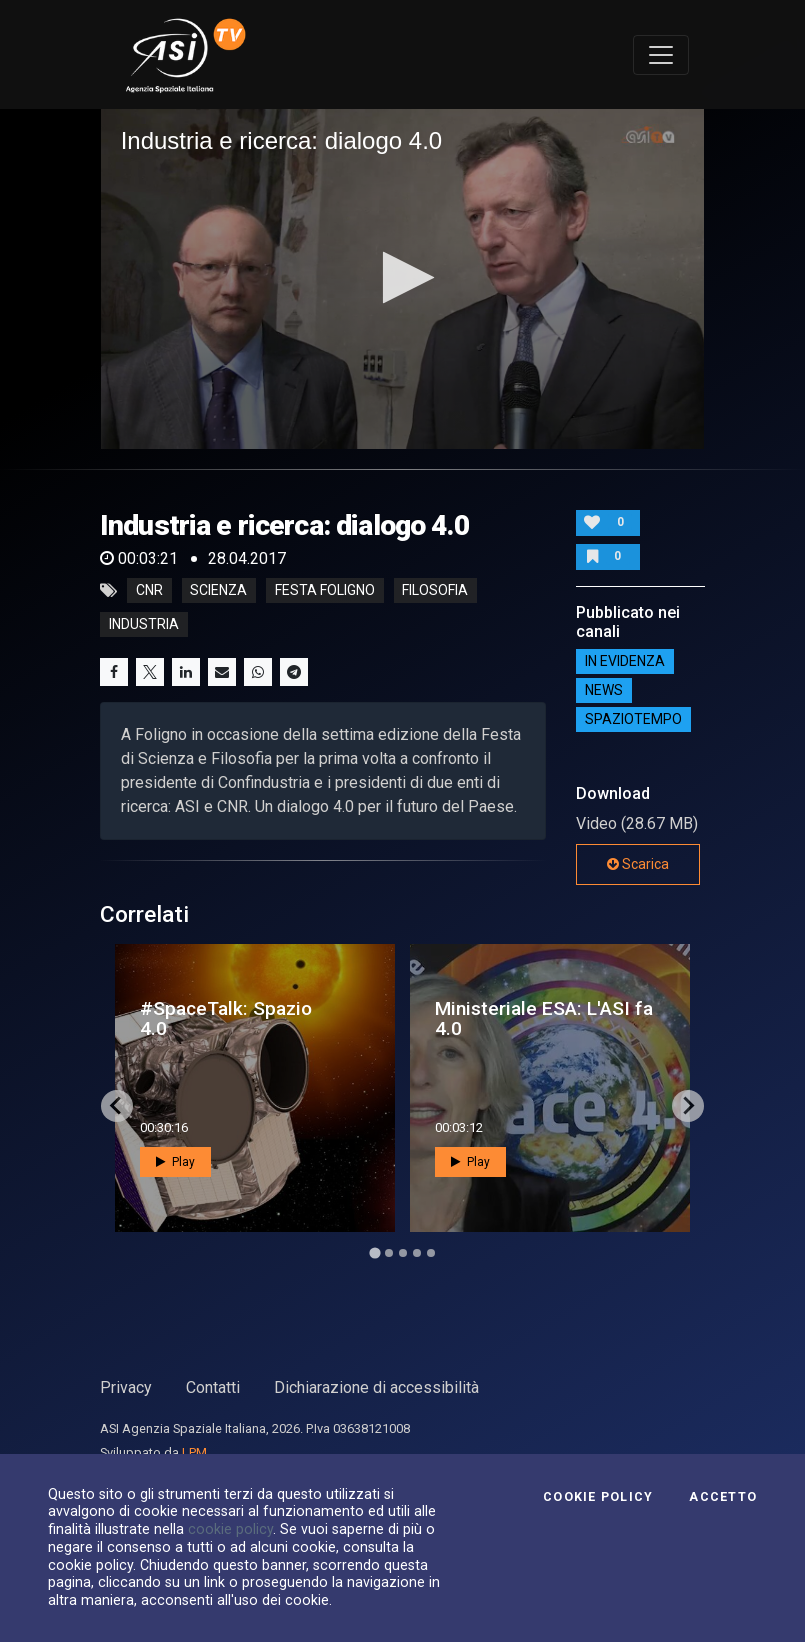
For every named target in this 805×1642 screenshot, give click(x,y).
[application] (403, 279)
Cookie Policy (598, 1497)
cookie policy (230, 1529)
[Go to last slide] (117, 1106)
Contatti (213, 1387)
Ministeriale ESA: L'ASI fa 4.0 (544, 1018)
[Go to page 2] (389, 1253)
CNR (149, 591)
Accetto (723, 1497)
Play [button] (175, 1162)
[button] (402, 277)
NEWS (604, 690)
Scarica (638, 864)
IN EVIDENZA (625, 661)
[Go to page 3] (403, 1253)
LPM (194, 1452)
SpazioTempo (633, 719)
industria (144, 625)
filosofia (435, 591)
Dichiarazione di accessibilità (376, 1387)
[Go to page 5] (431, 1253)
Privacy (126, 1387)
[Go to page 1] (374, 1252)
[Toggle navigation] (661, 55)
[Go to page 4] (417, 1253)
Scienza (218, 591)
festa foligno (325, 591)
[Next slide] (688, 1106)
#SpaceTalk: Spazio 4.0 (226, 1018)
